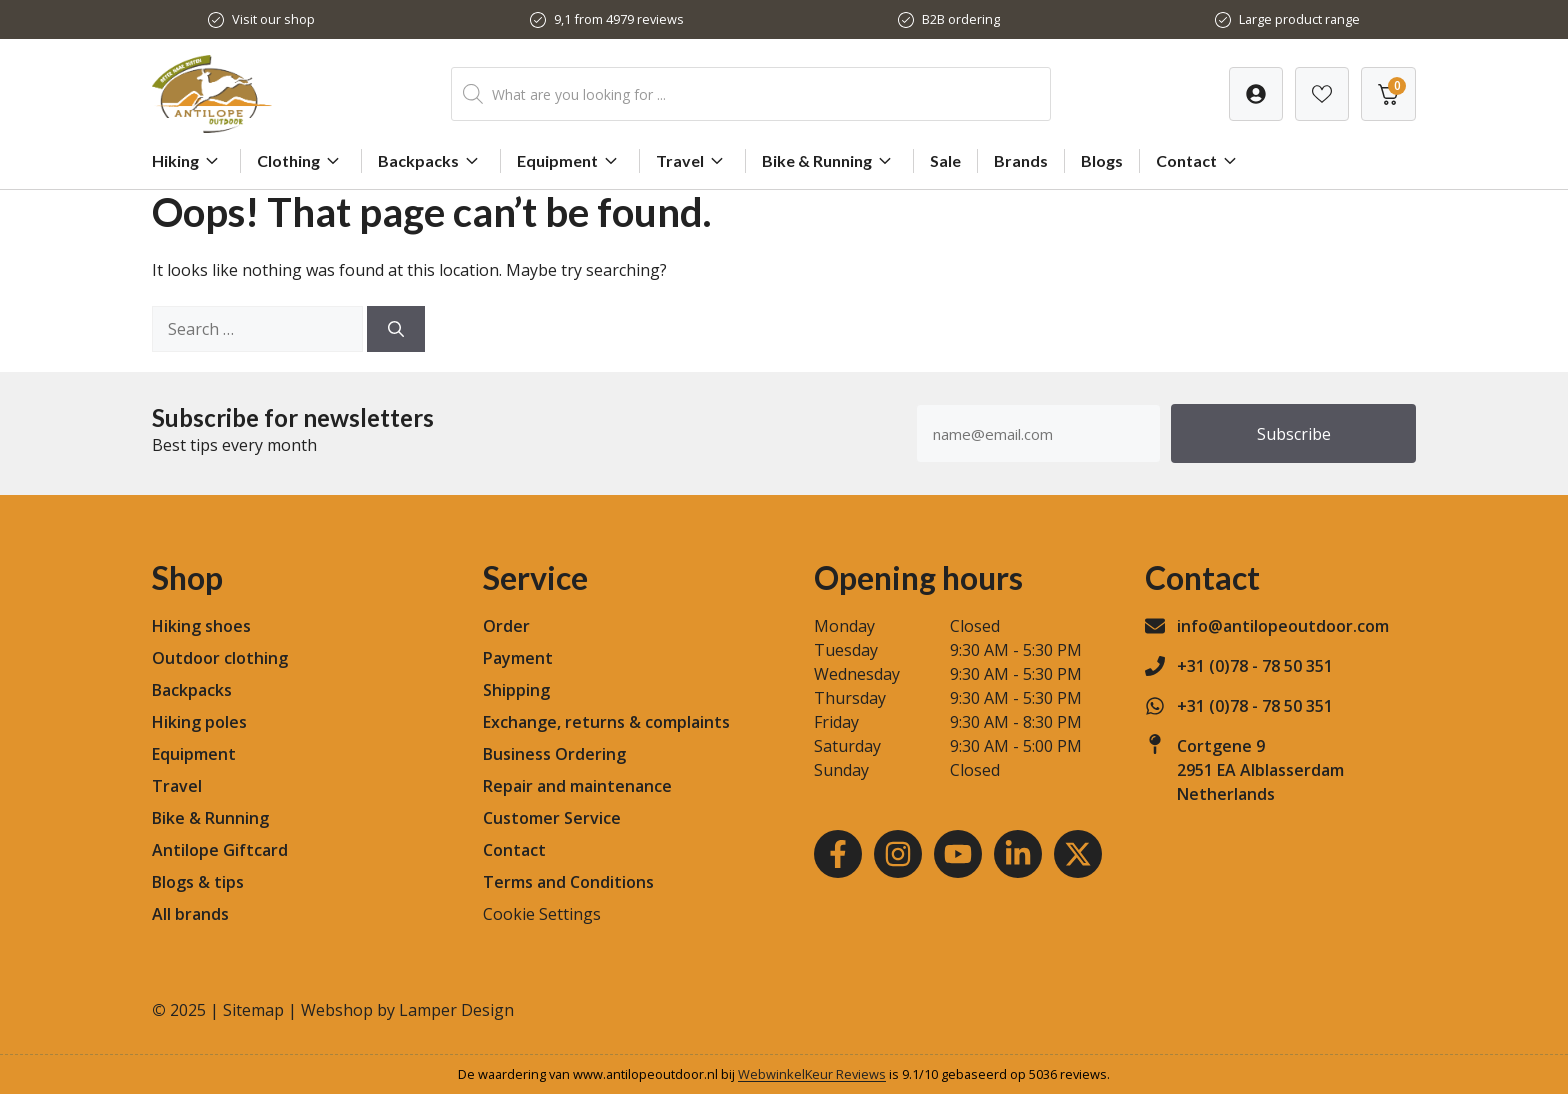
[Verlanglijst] (1256, 94)
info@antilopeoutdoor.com (1283, 626)
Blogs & (181, 882)
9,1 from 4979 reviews (619, 19)
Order (506, 626)
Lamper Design (456, 1010)
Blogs (1102, 160)
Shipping (516, 690)
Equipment (570, 161)
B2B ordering (961, 19)
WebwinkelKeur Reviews (812, 1074)
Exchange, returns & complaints (606, 722)
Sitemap (253, 1010)
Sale (945, 160)
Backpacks (431, 161)
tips (229, 882)
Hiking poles (199, 722)
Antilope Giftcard (220, 850)
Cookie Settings (542, 914)
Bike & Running (829, 161)
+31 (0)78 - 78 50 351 (1255, 666)
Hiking (188, 161)
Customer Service (552, 818)
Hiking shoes (201, 626)
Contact (1199, 161)
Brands (1021, 160)
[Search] (396, 329)
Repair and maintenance (577, 786)
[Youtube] (958, 854)
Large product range (1299, 19)
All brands (190, 914)
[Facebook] (838, 854)
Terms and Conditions (568, 882)
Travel (692, 161)
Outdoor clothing (220, 658)
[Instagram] (898, 854)
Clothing (301, 161)
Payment (518, 658)
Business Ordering (554, 754)
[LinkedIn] (1018, 854)
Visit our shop (273, 19)
